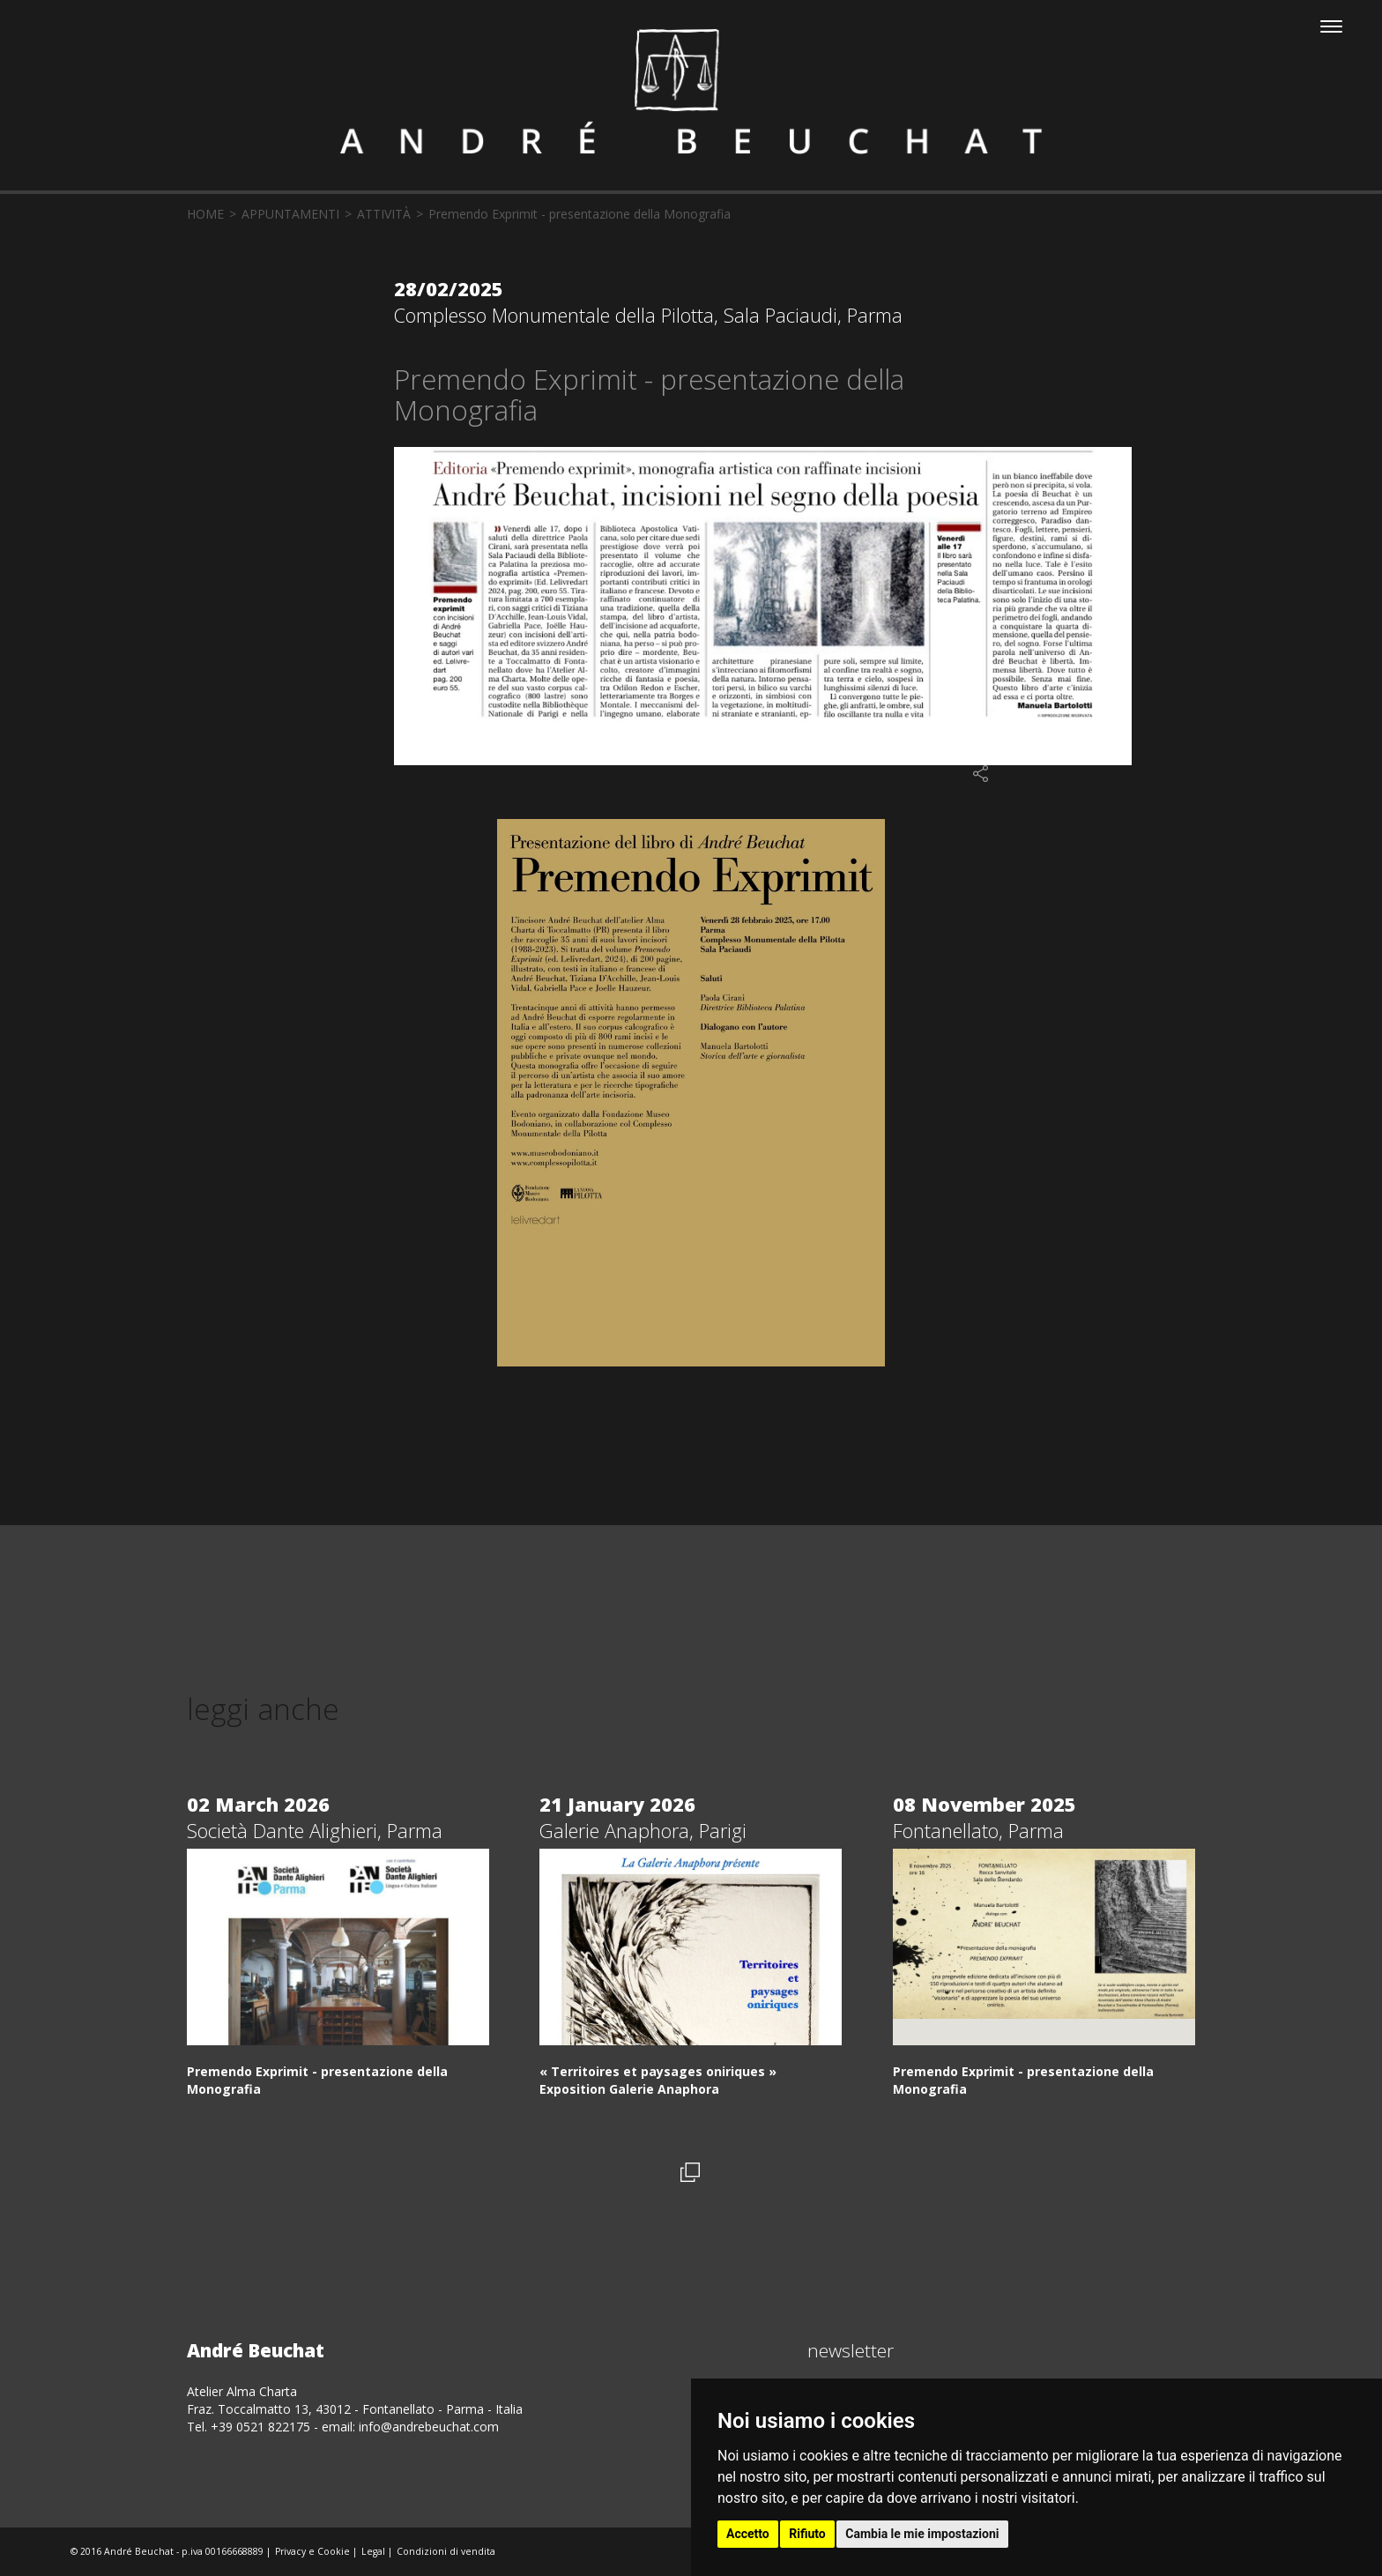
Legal (373, 2551)
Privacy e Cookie (312, 2551)
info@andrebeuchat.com (429, 2426)
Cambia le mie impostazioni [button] (922, 2534)
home (205, 213)
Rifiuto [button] (807, 2534)
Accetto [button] (747, 2534)
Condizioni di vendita (446, 2551)
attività (384, 213)
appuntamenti (290, 213)
